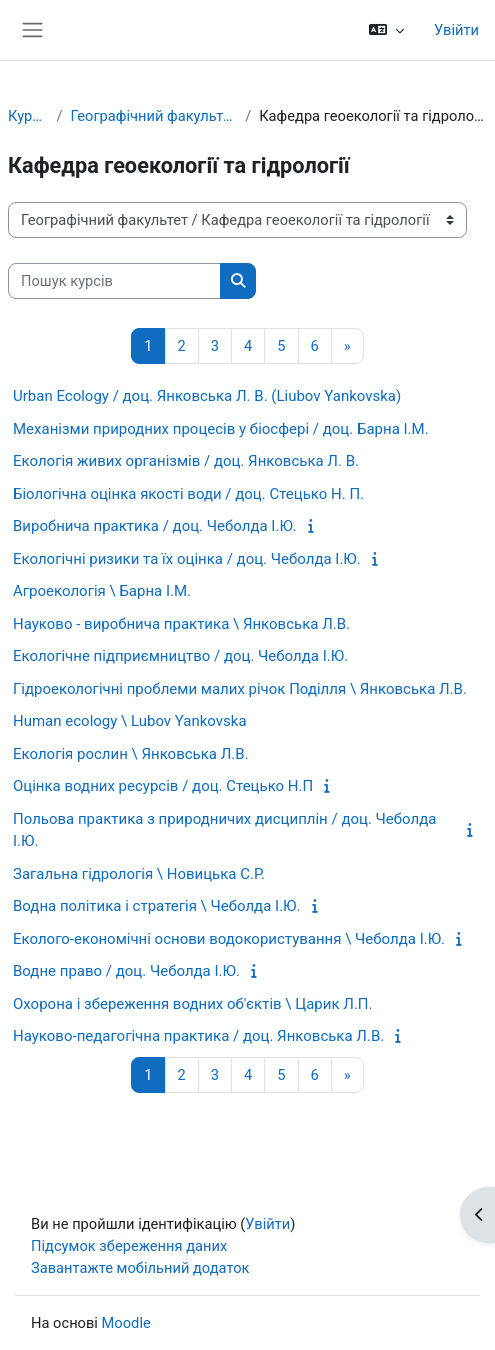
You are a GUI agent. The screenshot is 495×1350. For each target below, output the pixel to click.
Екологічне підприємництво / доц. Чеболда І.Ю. (180, 656)
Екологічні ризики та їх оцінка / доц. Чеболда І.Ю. (187, 559)
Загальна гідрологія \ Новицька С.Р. (139, 874)
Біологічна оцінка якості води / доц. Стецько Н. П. (188, 494)
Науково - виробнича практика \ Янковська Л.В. (181, 624)
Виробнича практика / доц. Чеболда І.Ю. (155, 526)
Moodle (126, 1323)
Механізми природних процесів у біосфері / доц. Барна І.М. (221, 429)
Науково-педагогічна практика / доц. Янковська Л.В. (198, 1036)
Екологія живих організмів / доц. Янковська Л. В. (186, 461)
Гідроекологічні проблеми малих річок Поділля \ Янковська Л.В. (240, 689)
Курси (28, 116)
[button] (386, 30)
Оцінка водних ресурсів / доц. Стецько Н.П (163, 786)
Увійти (456, 30)
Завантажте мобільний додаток (140, 1268)
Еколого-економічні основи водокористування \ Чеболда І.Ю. (229, 939)
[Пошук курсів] (114, 281)
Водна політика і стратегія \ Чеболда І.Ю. (156, 906)
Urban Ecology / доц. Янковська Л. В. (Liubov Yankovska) (207, 396)
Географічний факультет (153, 116)
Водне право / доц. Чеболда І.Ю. (126, 971)
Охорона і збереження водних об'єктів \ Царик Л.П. (193, 1004)
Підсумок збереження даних (129, 1246)
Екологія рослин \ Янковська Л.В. (131, 754)
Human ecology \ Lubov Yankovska (130, 721)
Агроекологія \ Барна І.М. (102, 591)
